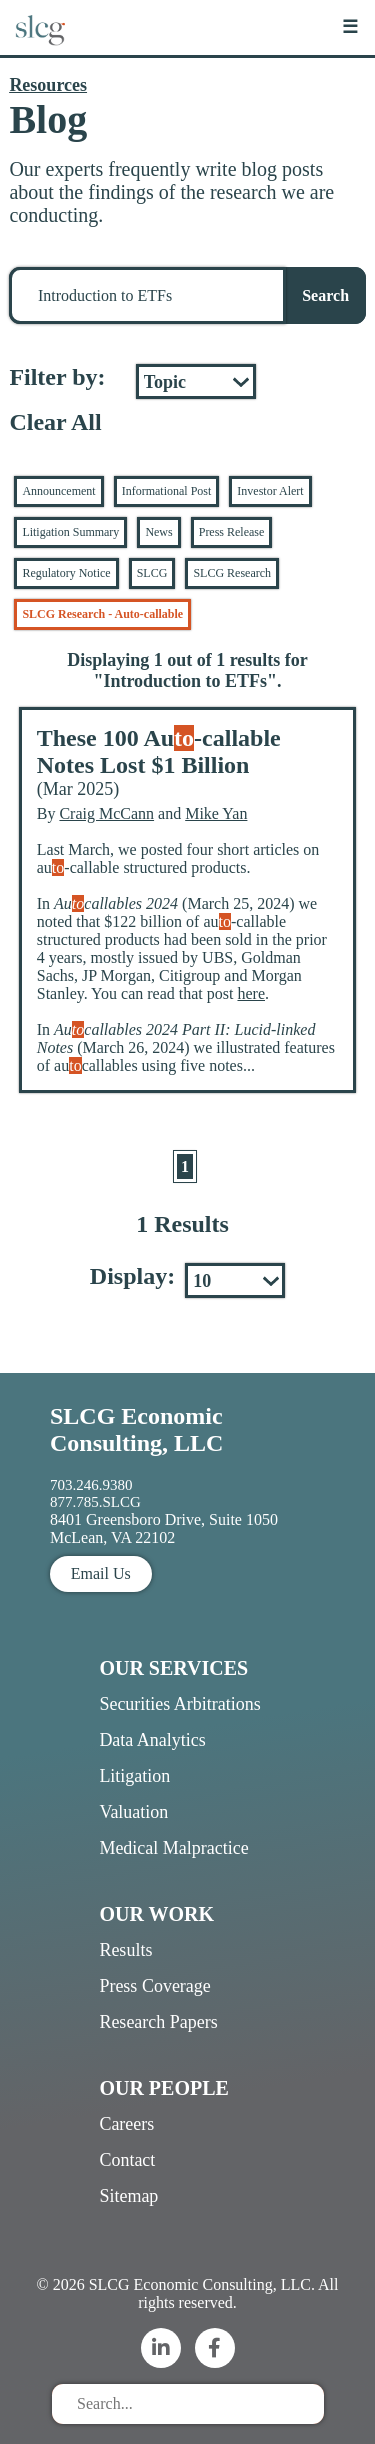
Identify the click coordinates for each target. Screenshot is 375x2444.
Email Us (101, 1573)
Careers (126, 2124)
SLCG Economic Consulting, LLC (136, 1429)
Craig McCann (106, 813)
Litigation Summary (70, 532)
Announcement (58, 491)
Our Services (173, 1668)
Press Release (232, 532)
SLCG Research (232, 573)
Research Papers (158, 2022)
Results (125, 1950)
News (158, 532)
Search (325, 295)
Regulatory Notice (66, 573)
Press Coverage (154, 1986)
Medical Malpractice (173, 1848)
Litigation (134, 1776)
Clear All (55, 422)
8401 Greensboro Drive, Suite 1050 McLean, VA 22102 (164, 1528)
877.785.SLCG (95, 1502)
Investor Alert (270, 491)
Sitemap (128, 2196)
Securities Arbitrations (179, 1704)
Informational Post (167, 491)
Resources (48, 85)
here (251, 993)
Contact (127, 2160)
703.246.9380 (91, 1485)
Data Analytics (152, 1740)
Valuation (133, 1812)
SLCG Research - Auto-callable (102, 614)
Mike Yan (216, 813)
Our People (163, 2088)
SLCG (152, 573)
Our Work (156, 1914)
